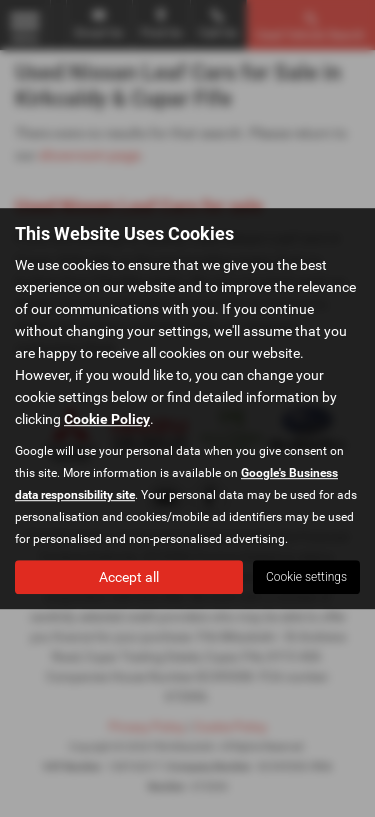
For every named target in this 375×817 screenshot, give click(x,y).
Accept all (129, 577)
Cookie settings (306, 577)
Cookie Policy (107, 419)
